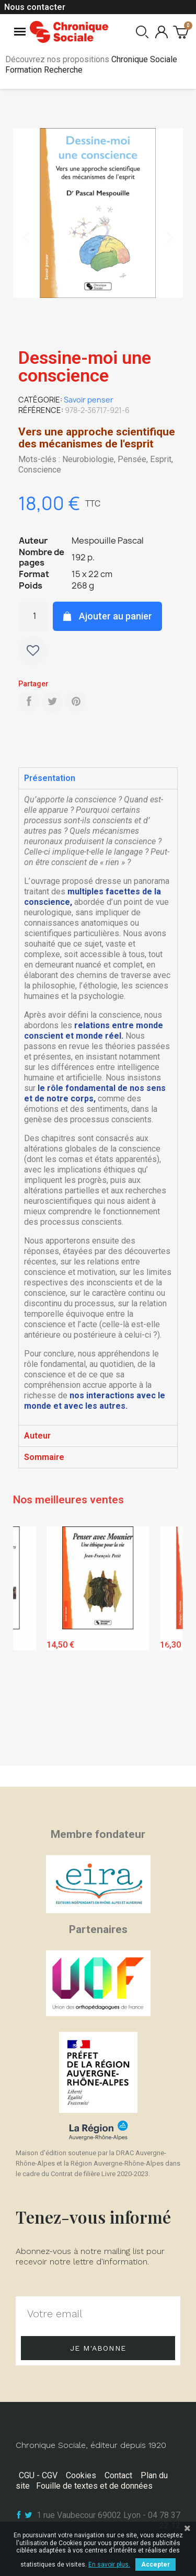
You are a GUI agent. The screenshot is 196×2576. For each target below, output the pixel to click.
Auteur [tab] (37, 1436)
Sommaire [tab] (44, 1457)
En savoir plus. (109, 2564)
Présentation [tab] (49, 778)
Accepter (155, 2564)
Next (167, 1643)
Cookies (81, 2475)
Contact (118, 2475)
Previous (29, 1643)
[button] (26, 238)
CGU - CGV (38, 2475)
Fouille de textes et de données (94, 2486)
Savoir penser (88, 400)
